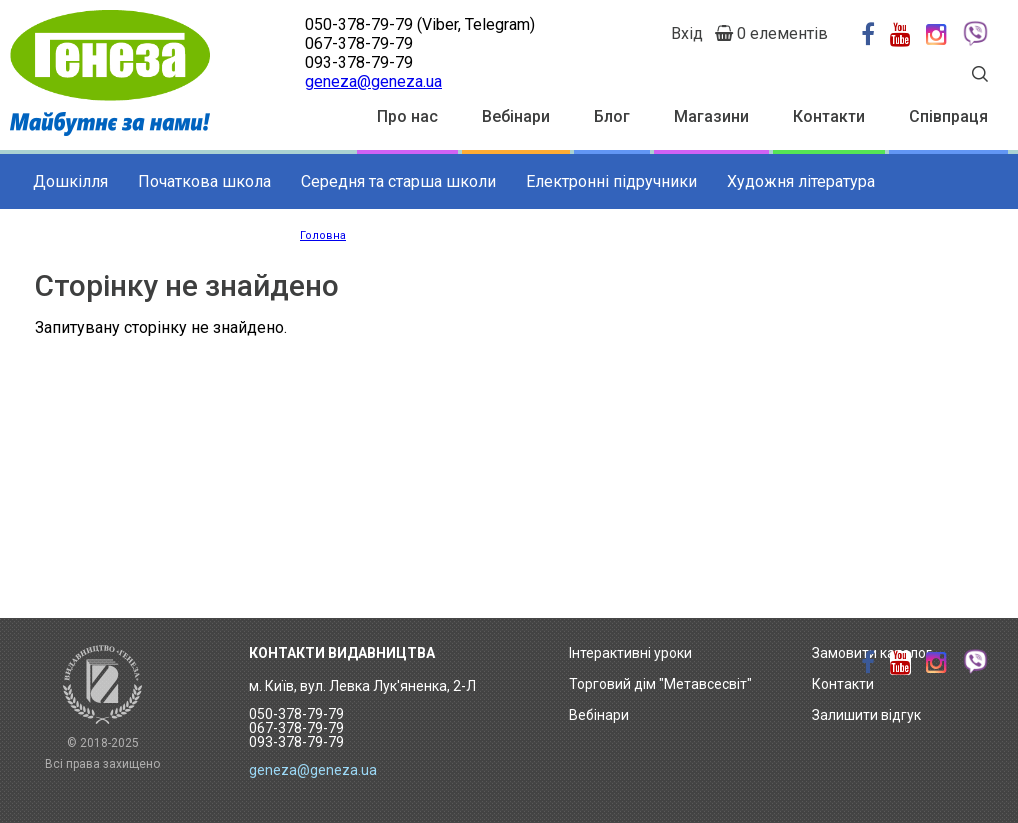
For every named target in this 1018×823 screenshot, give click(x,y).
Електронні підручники (611, 181)
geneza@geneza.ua (373, 81)
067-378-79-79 (359, 43)
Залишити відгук (866, 715)
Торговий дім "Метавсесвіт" (660, 684)
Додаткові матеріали (111, 236)
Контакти (829, 116)
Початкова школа (204, 181)
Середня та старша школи (398, 181)
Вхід (687, 33)
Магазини (711, 116)
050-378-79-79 (359, 24)
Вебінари (516, 116)
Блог (612, 116)
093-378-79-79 (359, 62)
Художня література (801, 181)
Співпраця (948, 116)
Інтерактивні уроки (630, 653)
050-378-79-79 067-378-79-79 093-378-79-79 (296, 728)
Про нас (407, 116)
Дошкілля (70, 181)
